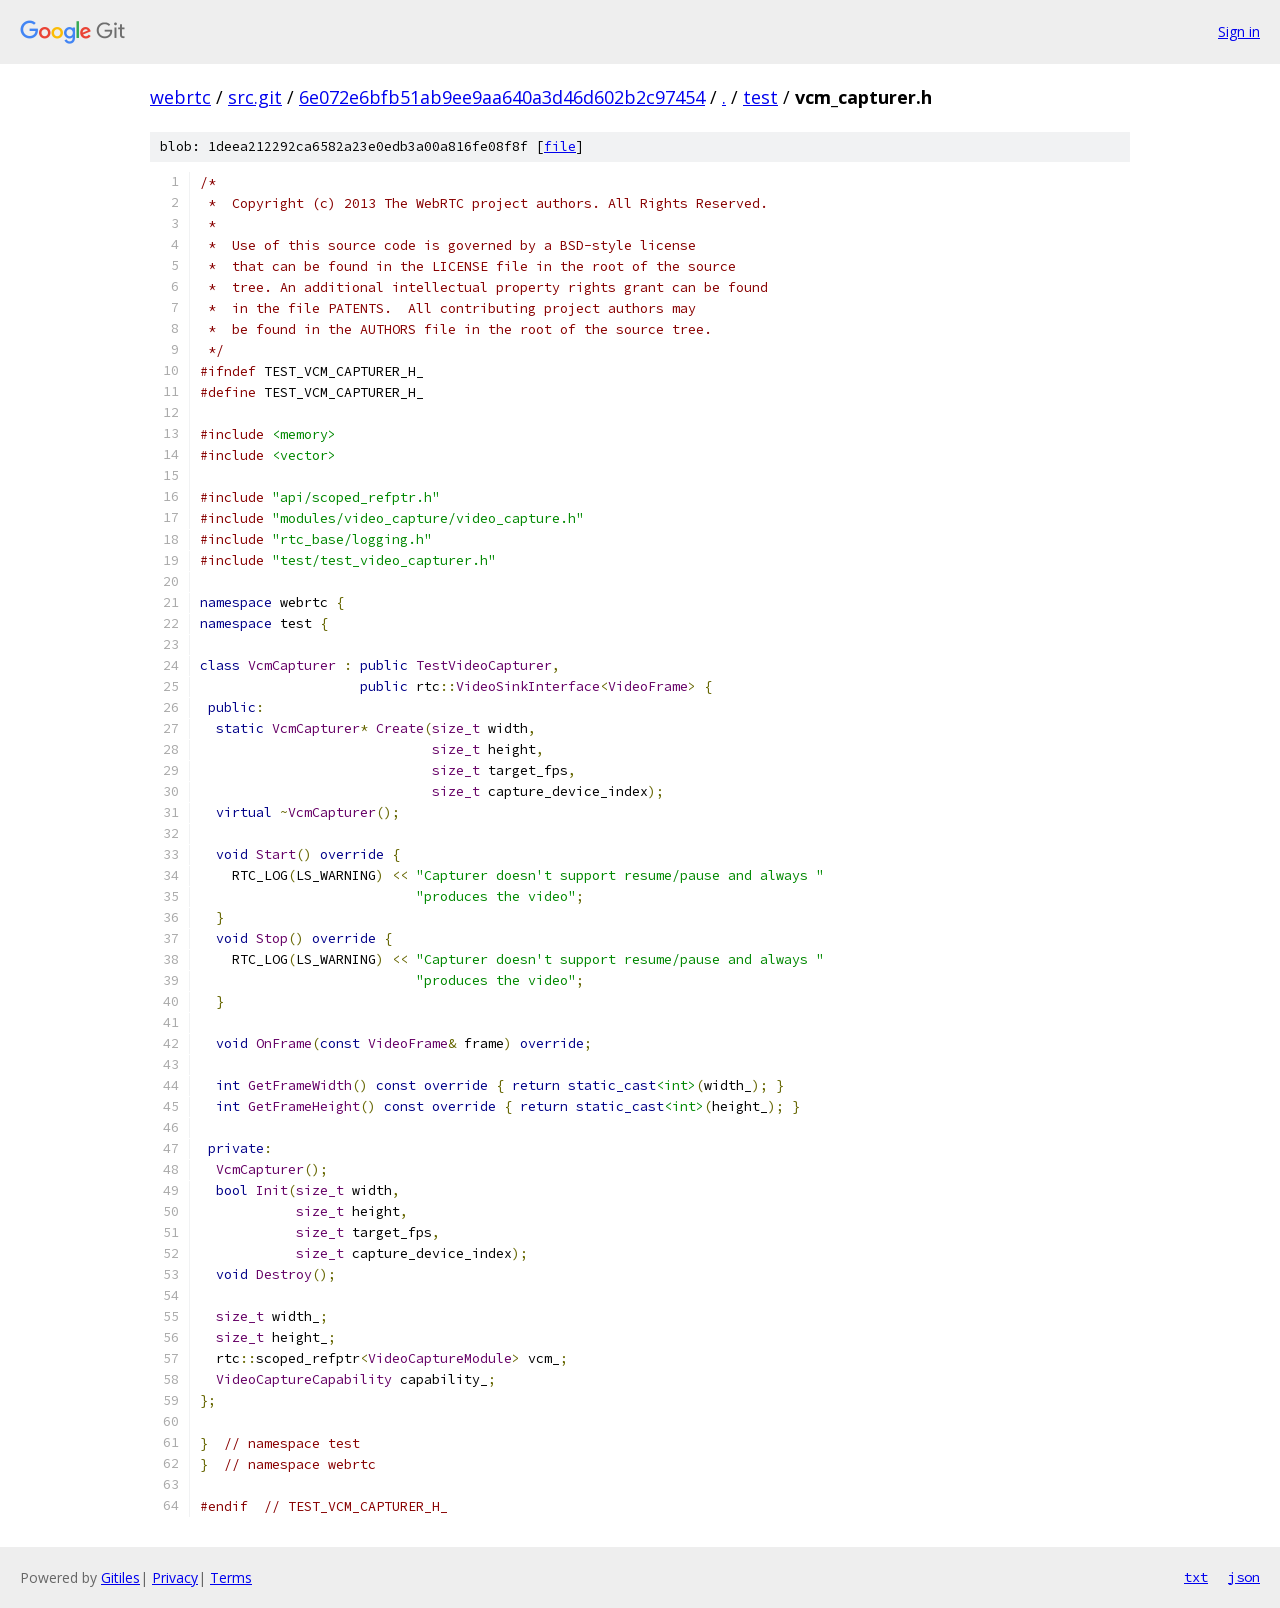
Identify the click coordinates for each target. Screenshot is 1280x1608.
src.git (255, 97)
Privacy (175, 1577)
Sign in (1239, 31)
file (560, 146)
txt (1196, 1577)
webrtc (180, 97)
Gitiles (120, 1577)
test (760, 97)
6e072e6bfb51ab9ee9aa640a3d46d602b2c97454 (502, 97)
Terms (231, 1577)
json (1244, 1577)
